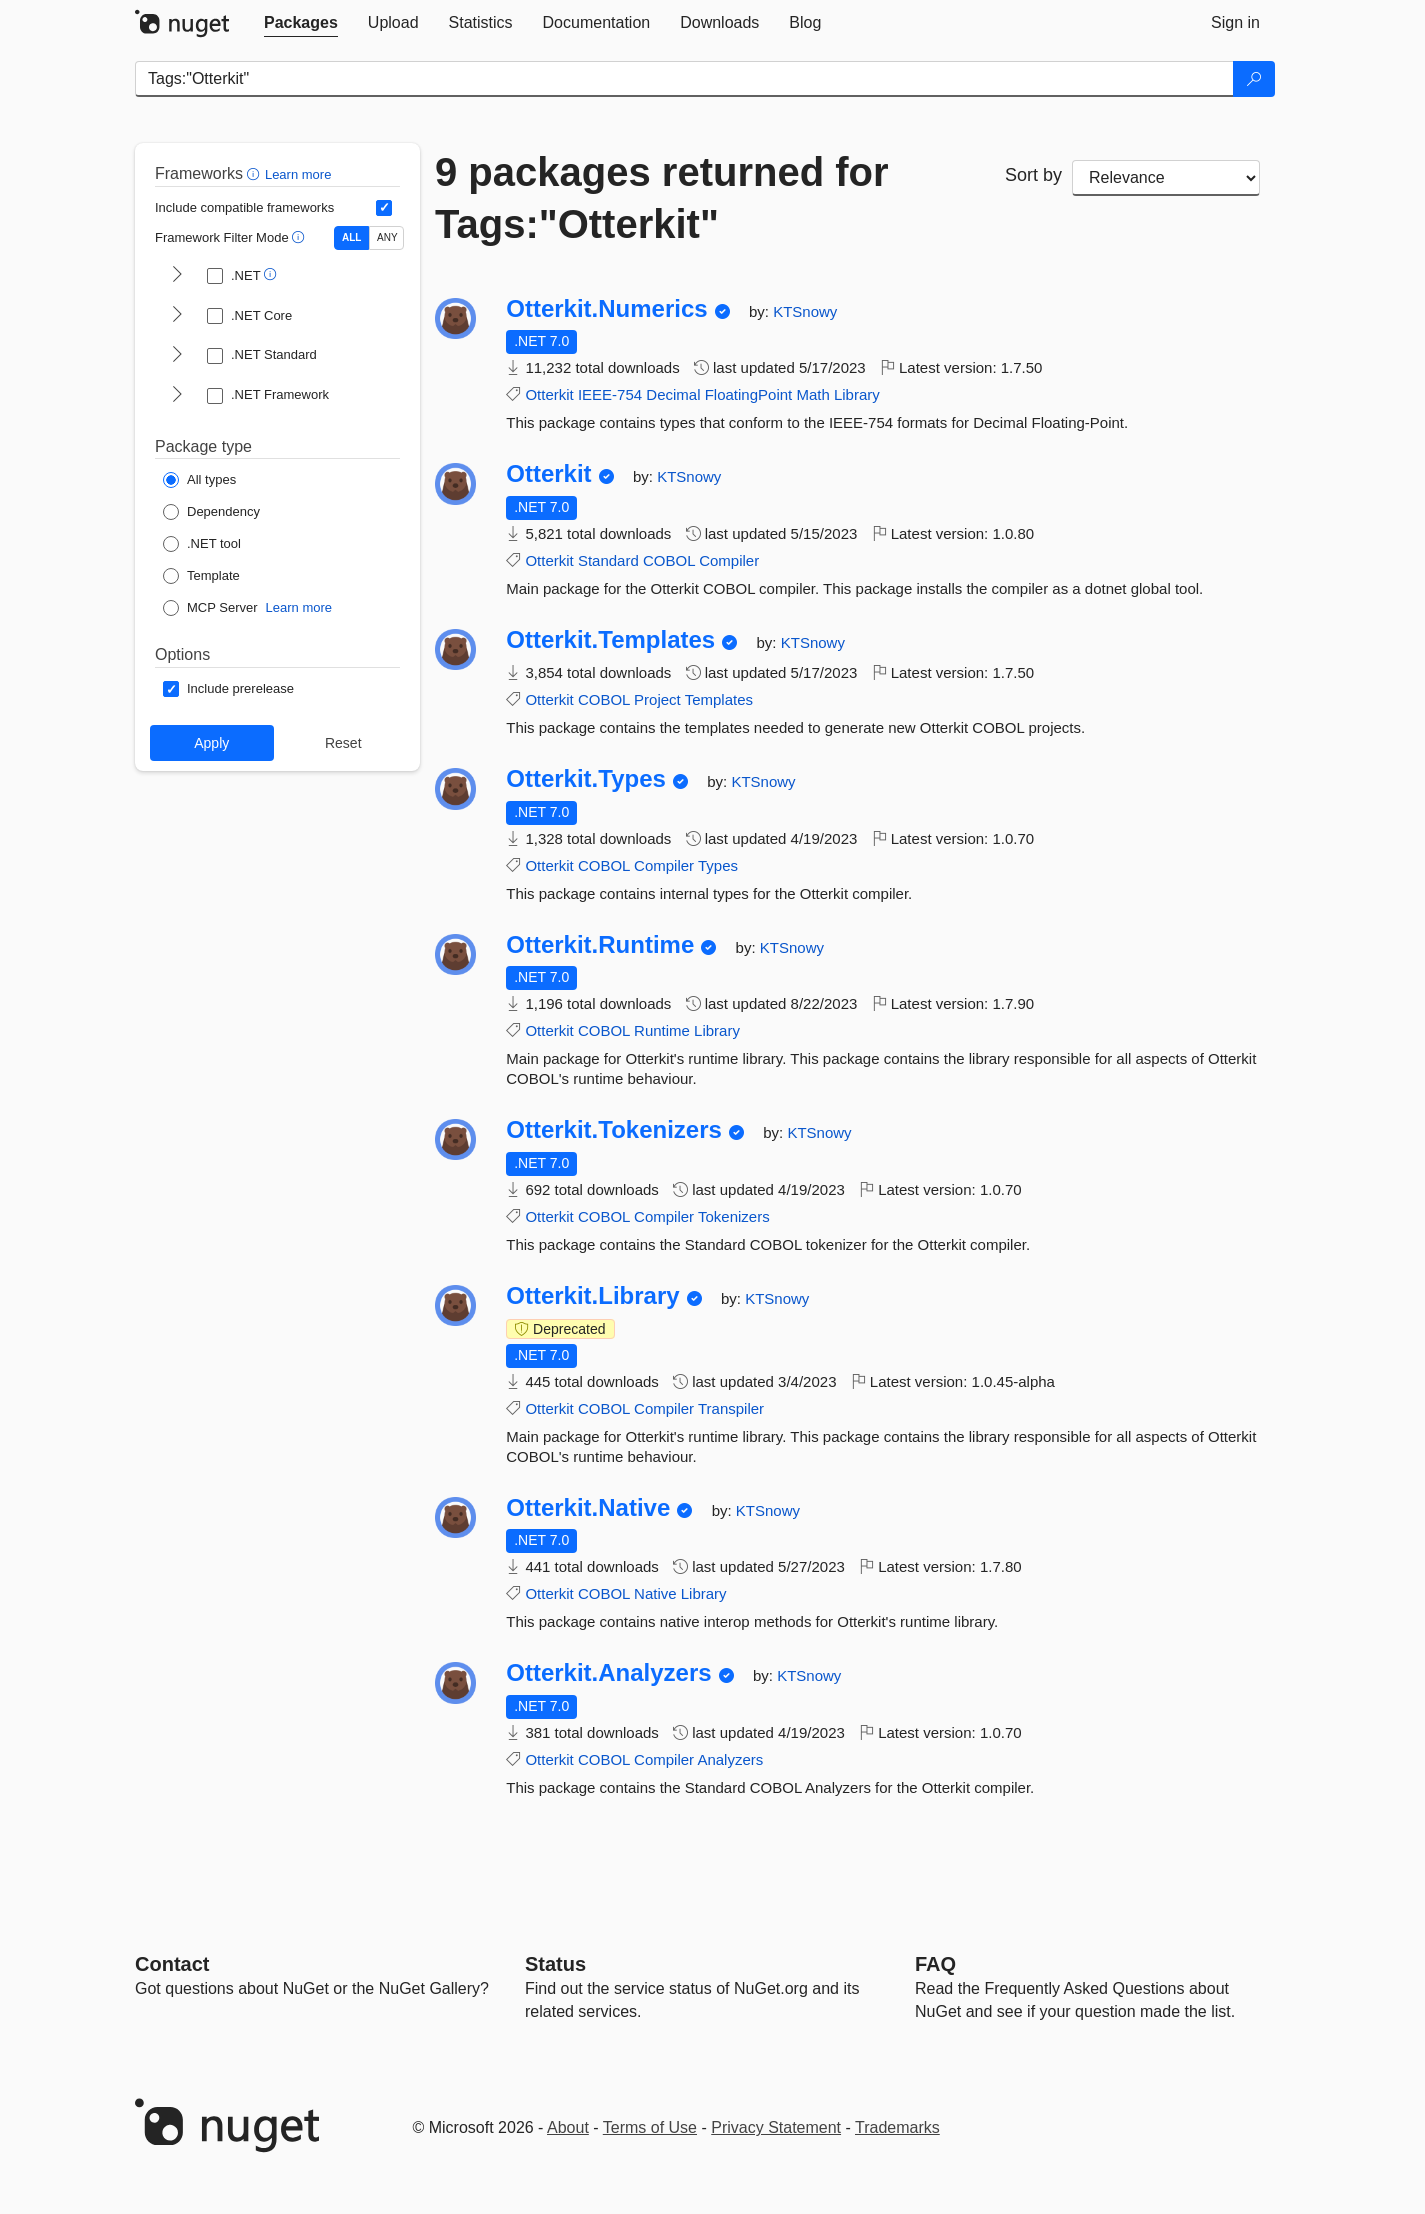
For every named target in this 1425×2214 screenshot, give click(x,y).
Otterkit (549, 394)
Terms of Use (650, 2127)
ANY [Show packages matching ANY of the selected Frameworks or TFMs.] (387, 237)
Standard (608, 560)
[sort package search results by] (1166, 178)
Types (718, 865)
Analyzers (730, 1759)
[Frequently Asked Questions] (935, 1964)
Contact (172, 1964)
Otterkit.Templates (610, 640)
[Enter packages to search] (684, 79)
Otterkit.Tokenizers (614, 1130)
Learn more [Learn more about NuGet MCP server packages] (299, 607)
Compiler (729, 560)
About (568, 2127)
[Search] (1254, 79)
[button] (255, 173)
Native (655, 1593)
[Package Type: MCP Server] (210, 608)
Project (657, 699)
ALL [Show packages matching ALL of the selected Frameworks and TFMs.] (351, 237)
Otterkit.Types (586, 779)
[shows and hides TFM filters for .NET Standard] (177, 356)
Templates (719, 699)
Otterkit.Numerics (606, 309)
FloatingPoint (749, 394)
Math (812, 394)
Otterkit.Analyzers (608, 1673)
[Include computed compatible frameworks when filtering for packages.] (384, 208)
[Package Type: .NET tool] (202, 544)
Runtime (662, 1030)
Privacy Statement (776, 2127)
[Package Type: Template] (201, 576)
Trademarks (897, 2127)
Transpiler (731, 1408)
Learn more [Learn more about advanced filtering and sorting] (298, 174)
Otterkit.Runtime (600, 945)
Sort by (1033, 175)
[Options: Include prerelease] (228, 689)
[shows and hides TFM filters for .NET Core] (177, 316)
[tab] (301, 23)
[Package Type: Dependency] (211, 512)
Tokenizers (734, 1216)
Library (857, 394)
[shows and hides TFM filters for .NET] (177, 276)
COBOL (669, 560)
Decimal (673, 394)
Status (555, 1964)
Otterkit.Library (592, 1296)
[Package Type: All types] (199, 480)
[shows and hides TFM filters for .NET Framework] (177, 396)
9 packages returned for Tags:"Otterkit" (662, 198)
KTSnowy (805, 311)
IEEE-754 (610, 394)
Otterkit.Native (588, 1508)
